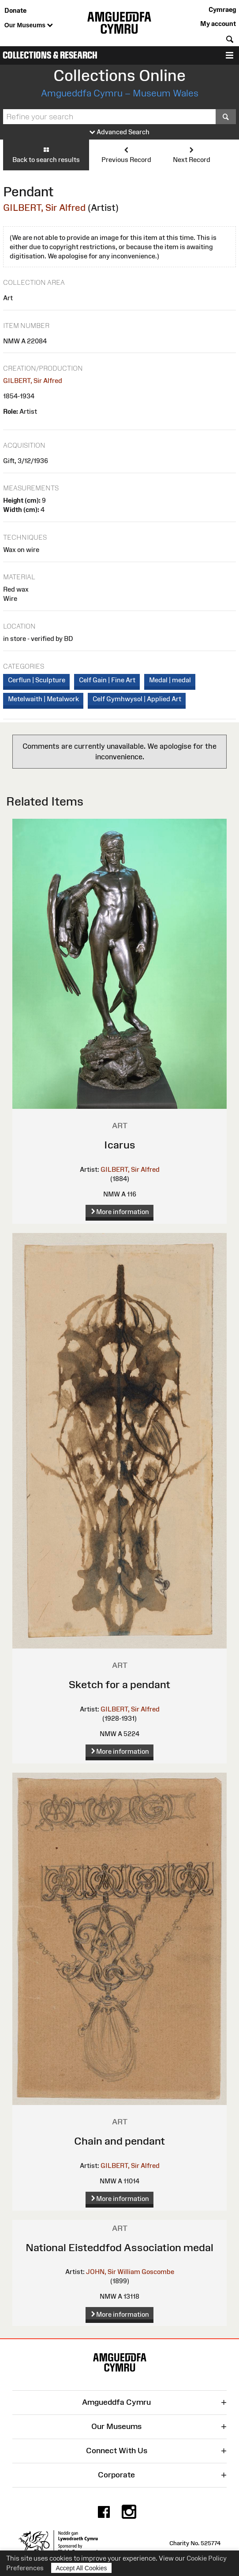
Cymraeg (222, 9)
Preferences (25, 2568)
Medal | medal (170, 680)
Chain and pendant (119, 2141)
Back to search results (46, 154)
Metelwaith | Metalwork (43, 699)
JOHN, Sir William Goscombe (130, 2271)
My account (218, 23)
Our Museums (28, 25)
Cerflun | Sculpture (36, 680)
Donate (15, 10)
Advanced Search (119, 132)
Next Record (191, 154)
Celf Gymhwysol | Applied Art (137, 699)
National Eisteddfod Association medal (119, 2247)
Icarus (119, 1145)
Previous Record (126, 154)
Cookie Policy (207, 2558)
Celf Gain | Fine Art (107, 680)
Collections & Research (50, 55)
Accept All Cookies (81, 2568)
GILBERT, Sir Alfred (44, 207)
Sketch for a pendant (119, 1684)
